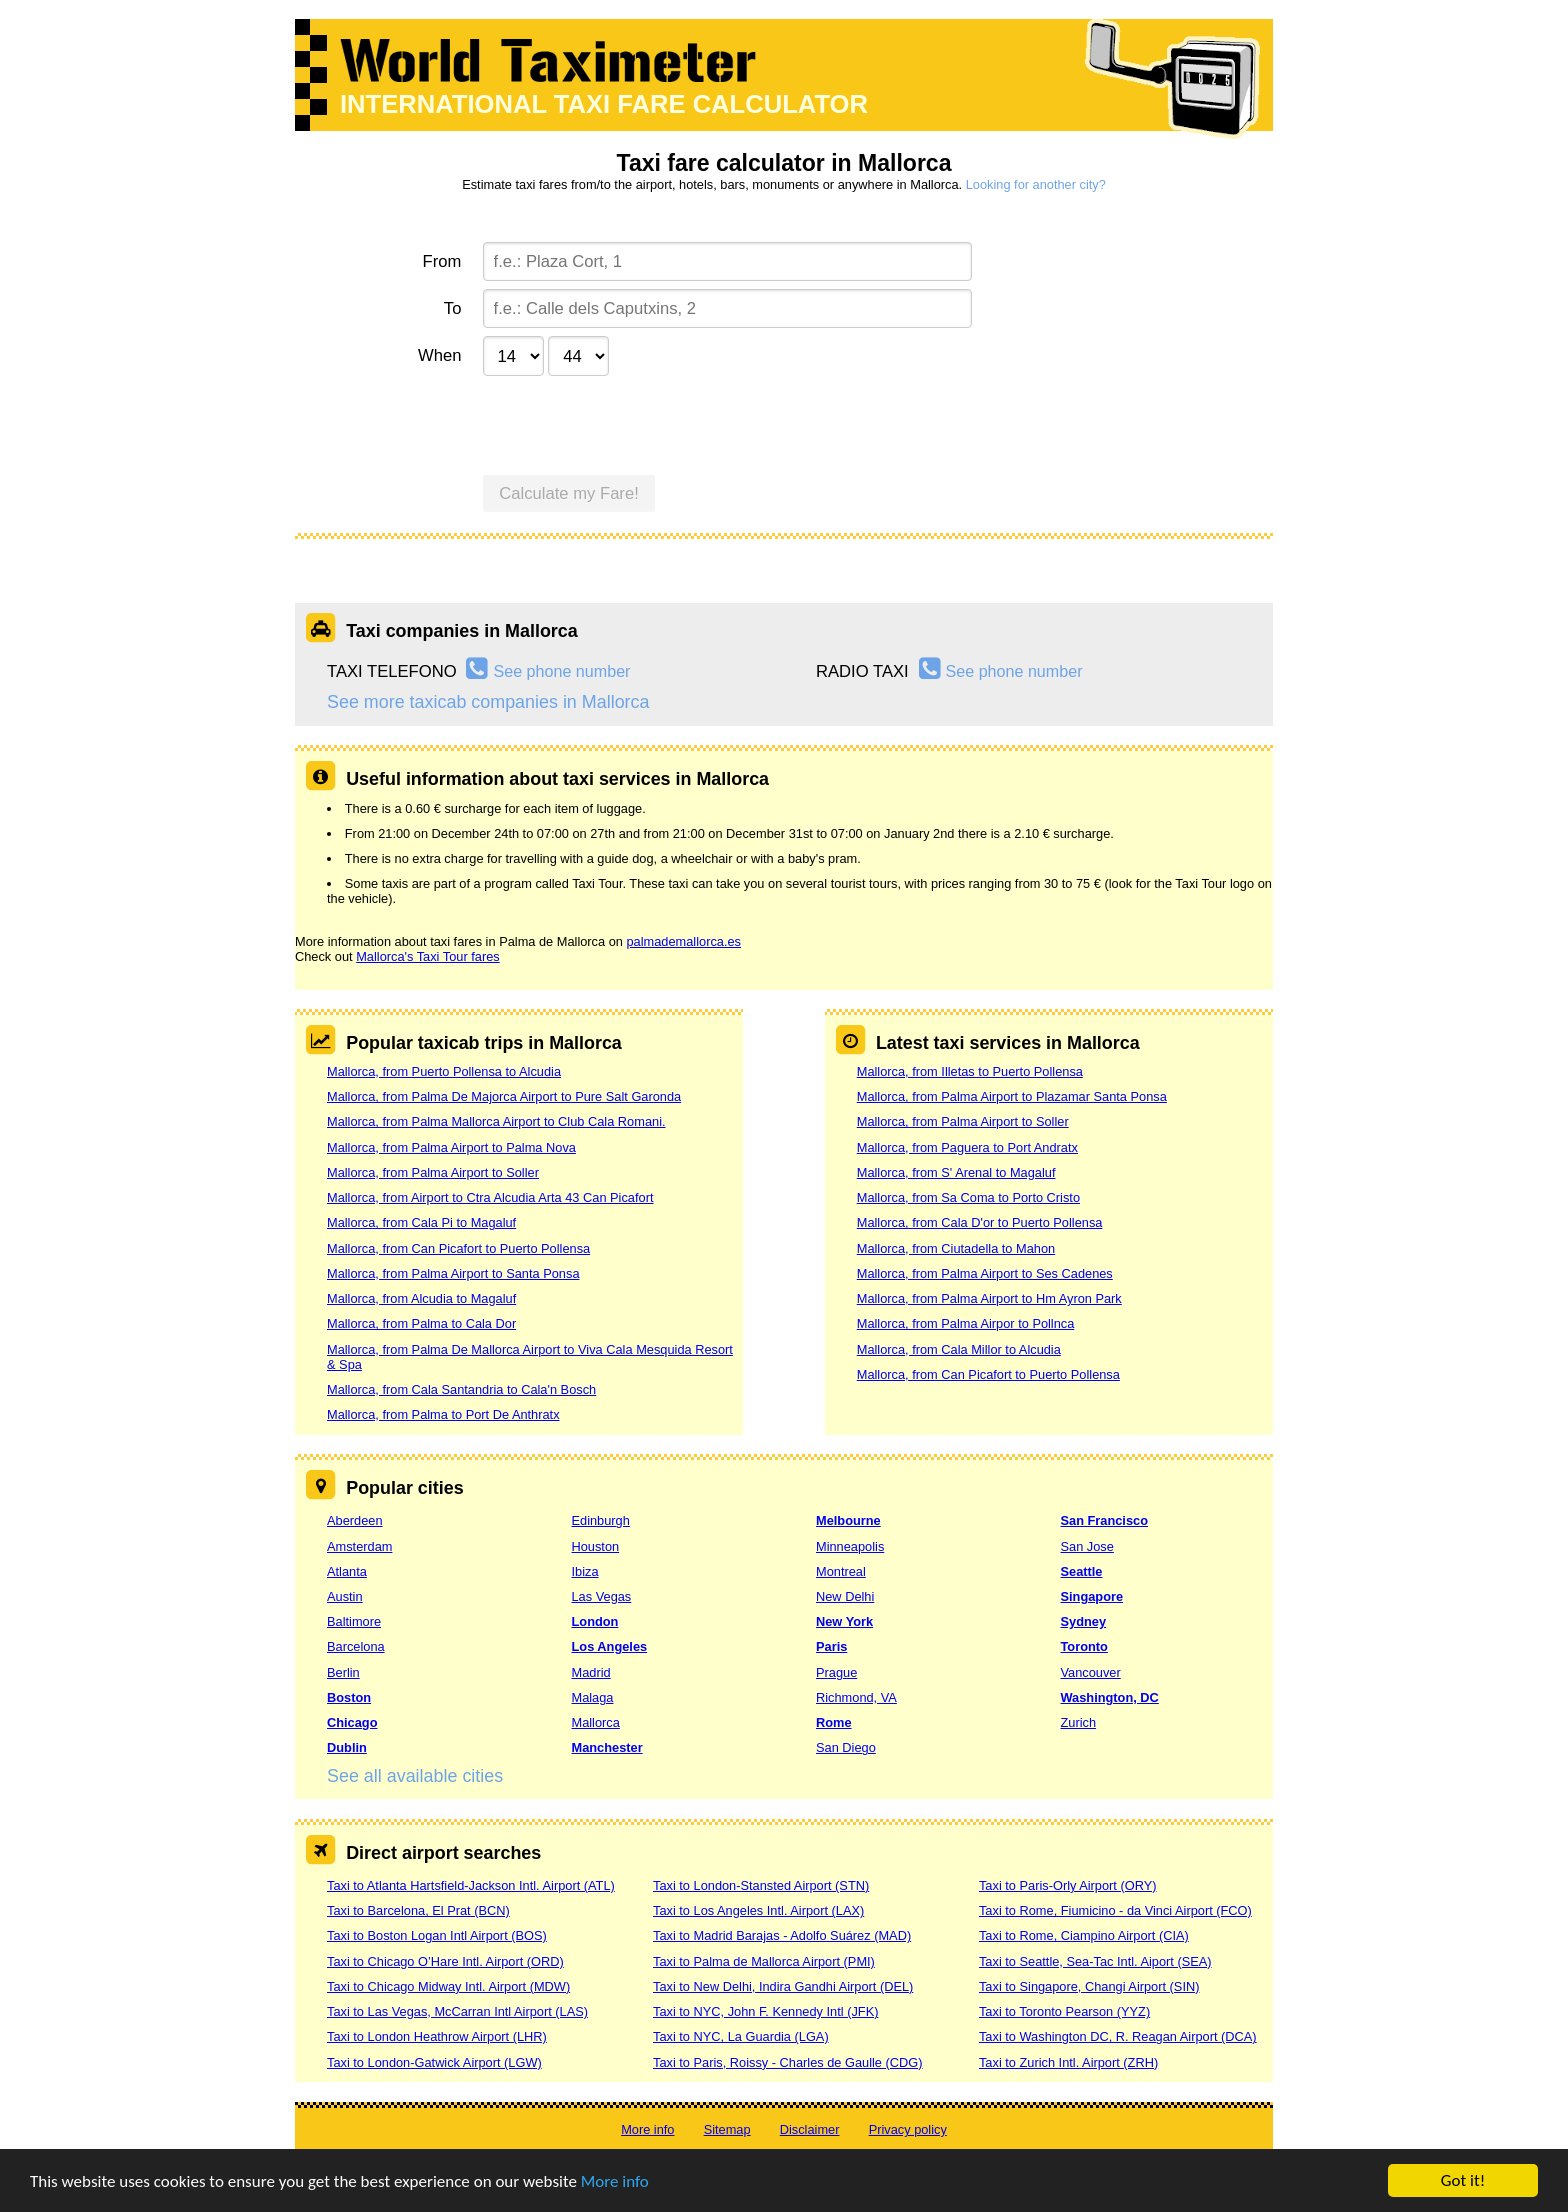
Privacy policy (908, 2129)
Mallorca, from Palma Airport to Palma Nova (451, 1147)
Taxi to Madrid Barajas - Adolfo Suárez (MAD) (782, 1935)
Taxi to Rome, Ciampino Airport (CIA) (1084, 1935)
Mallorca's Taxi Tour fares (428, 956)
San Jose (1087, 1546)
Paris (831, 1646)
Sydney (1084, 1621)
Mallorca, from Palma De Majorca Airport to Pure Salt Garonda (504, 1096)
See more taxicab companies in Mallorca (488, 702)
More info (615, 2181)
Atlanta (347, 1571)
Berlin (343, 1672)
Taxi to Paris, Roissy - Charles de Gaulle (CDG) (788, 2062)
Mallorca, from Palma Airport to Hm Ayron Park (989, 1298)
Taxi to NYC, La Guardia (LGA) (741, 2036)
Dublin (347, 1747)
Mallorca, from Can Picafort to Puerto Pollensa (458, 1248)
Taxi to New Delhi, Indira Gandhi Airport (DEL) (783, 1986)
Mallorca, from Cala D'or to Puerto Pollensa (980, 1222)
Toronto (1084, 1646)
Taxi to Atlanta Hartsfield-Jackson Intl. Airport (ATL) (471, 1885)
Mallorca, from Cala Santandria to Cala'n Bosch (461, 1389)
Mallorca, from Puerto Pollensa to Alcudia (444, 1071)
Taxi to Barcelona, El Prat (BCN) (418, 1910)
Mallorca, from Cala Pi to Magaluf (421, 1222)
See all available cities (415, 1776)
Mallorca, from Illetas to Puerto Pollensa (970, 1071)
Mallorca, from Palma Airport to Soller (433, 1172)
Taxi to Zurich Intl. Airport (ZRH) (1068, 2062)
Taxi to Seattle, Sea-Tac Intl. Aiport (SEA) (1095, 1961)
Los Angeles (610, 1646)
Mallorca (596, 1722)
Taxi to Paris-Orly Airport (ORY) (1068, 1885)
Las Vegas (602, 1596)
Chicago (352, 1722)
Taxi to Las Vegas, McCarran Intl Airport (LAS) (457, 2011)
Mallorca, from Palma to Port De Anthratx (443, 1414)
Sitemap (727, 2129)
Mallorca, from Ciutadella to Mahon (956, 1248)
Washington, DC (1110, 1697)
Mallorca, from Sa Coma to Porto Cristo (968, 1197)
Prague (836, 1672)
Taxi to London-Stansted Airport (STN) (761, 1885)
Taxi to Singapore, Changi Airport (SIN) (1089, 1986)
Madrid (591, 1672)
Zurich (1079, 1722)
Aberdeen (355, 1520)
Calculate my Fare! (569, 493)
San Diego (846, 1747)
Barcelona (356, 1646)
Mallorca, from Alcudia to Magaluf (421, 1298)
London (595, 1621)
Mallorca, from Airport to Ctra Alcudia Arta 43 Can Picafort (490, 1197)
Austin (345, 1596)
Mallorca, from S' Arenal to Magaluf (956, 1172)
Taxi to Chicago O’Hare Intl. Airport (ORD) (445, 1961)
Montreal (841, 1571)
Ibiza (585, 1571)
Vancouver (1091, 1672)
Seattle (1082, 1571)
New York (844, 1621)
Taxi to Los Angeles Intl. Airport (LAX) (758, 1910)
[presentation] (635, 423)
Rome (834, 1722)
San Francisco (1104, 1520)
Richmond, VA (856, 1697)
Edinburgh (601, 1520)
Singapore (1092, 1596)
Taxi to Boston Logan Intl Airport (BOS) (437, 1935)
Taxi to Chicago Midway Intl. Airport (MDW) (448, 1986)
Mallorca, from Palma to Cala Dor (421, 1323)
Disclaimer (810, 2129)
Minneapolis (850, 1546)
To (453, 308)
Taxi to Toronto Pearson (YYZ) (1064, 2011)
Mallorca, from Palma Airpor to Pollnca (966, 1323)
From (442, 261)
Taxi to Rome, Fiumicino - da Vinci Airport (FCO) (1115, 1910)
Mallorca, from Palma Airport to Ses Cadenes (985, 1273)
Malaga (593, 1697)
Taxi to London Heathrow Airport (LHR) (437, 2036)
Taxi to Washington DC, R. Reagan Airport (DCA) (1118, 2036)
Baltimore (354, 1621)
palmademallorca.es (683, 941)
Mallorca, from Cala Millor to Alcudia (959, 1349)
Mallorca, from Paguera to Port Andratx (967, 1147)
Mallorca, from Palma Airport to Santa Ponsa (453, 1273)
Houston (596, 1546)
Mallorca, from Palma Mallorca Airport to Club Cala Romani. (496, 1121)
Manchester (607, 1747)
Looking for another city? (1036, 184)
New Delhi (845, 1596)
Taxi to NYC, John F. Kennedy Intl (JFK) (765, 2011)
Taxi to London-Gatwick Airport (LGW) (434, 2062)
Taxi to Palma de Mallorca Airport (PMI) (764, 1961)
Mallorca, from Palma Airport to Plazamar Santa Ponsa (1012, 1096)
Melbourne (848, 1520)
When (439, 355)
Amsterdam (359, 1546)
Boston (349, 1697)
